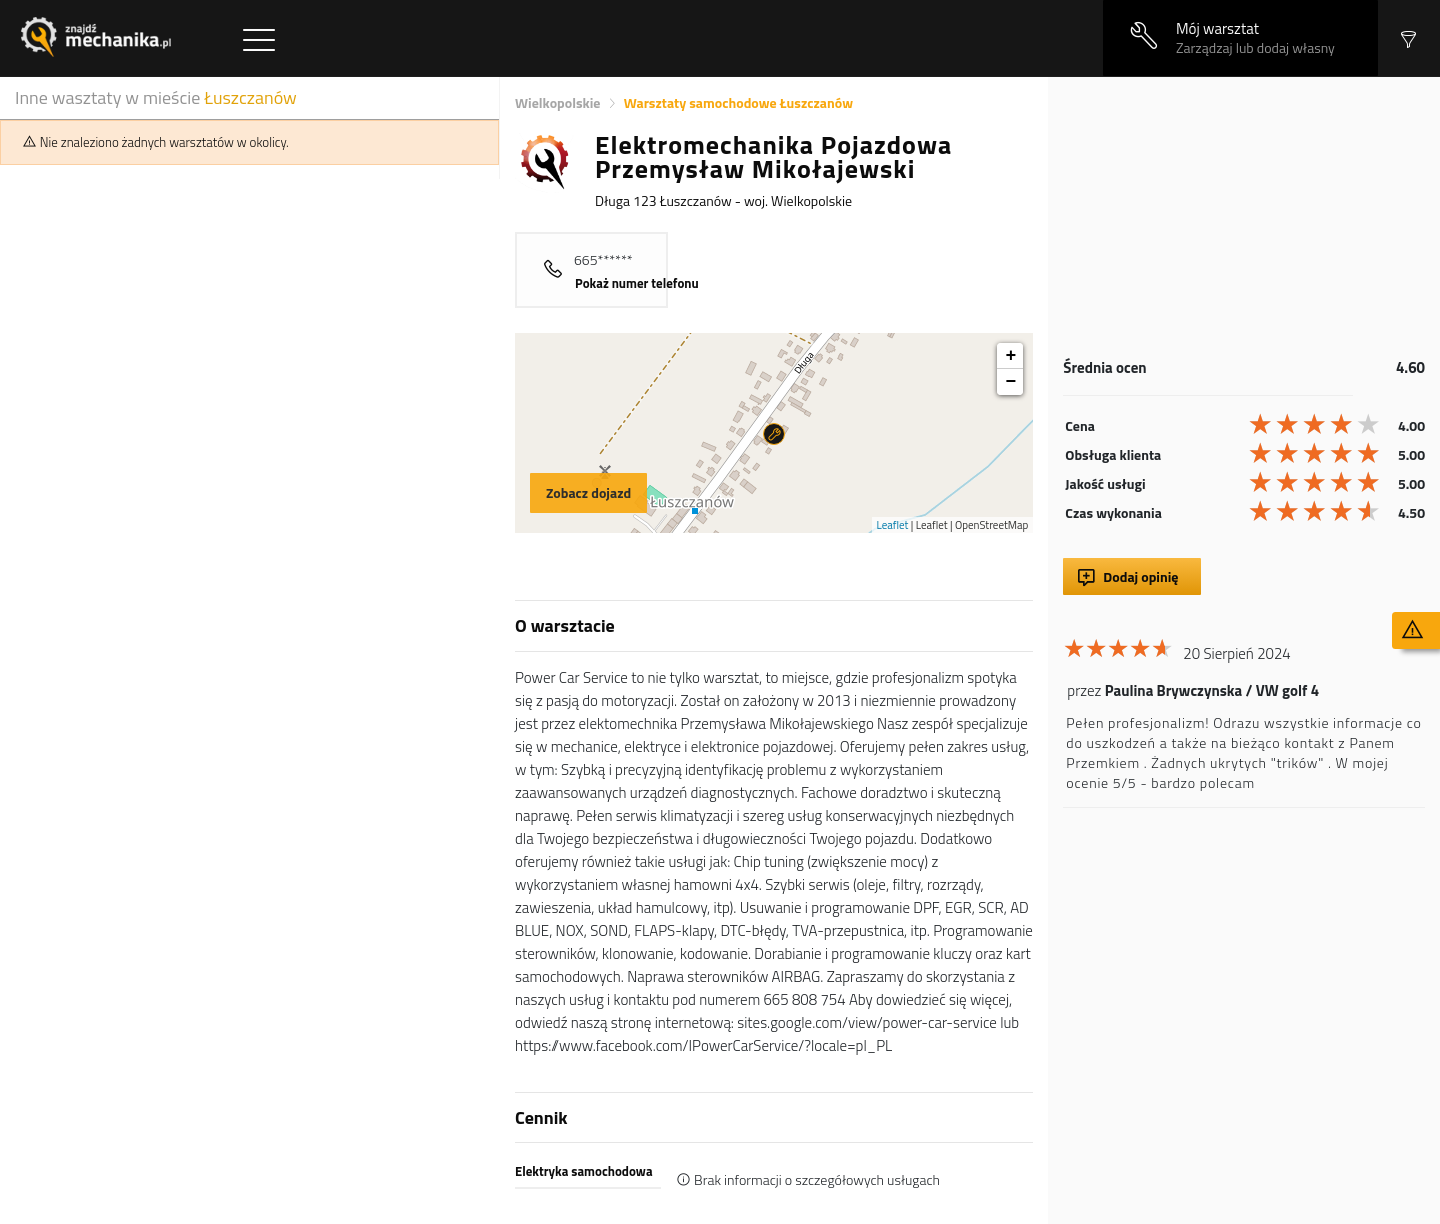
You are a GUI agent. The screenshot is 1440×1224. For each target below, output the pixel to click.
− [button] (1010, 382)
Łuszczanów (250, 97)
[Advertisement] (1244, 217)
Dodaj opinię (1140, 576)
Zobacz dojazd (588, 492)
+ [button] (1010, 356)
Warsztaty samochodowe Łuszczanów (738, 102)
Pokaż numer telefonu (637, 283)
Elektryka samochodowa (584, 1171)
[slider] (1316, 424)
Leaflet (893, 525)
